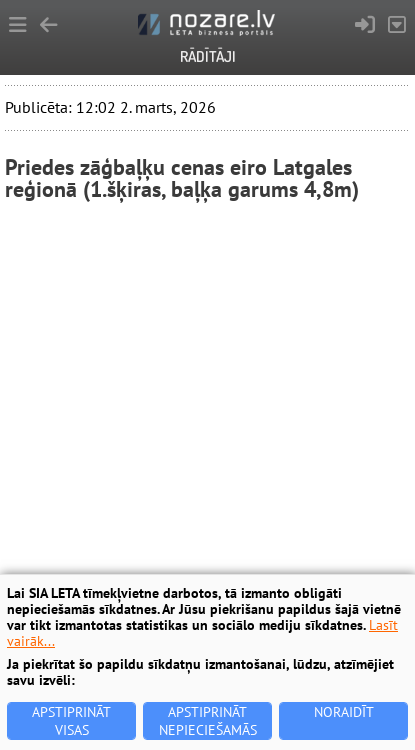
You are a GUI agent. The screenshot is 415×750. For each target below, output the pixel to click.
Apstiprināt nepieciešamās (208, 721)
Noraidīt (344, 712)
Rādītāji (208, 56)
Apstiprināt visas (71, 721)
